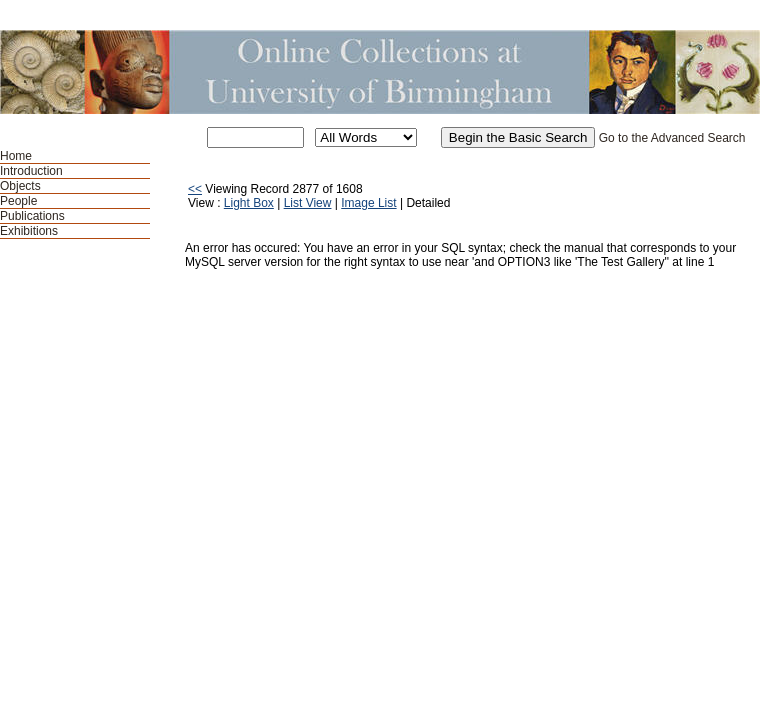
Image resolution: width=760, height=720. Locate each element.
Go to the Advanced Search (672, 138)
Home (16, 156)
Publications (32, 216)
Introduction (31, 171)
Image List (368, 203)
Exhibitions (29, 231)
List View (308, 203)
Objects (20, 186)
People (18, 201)
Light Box (249, 203)
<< (195, 189)
